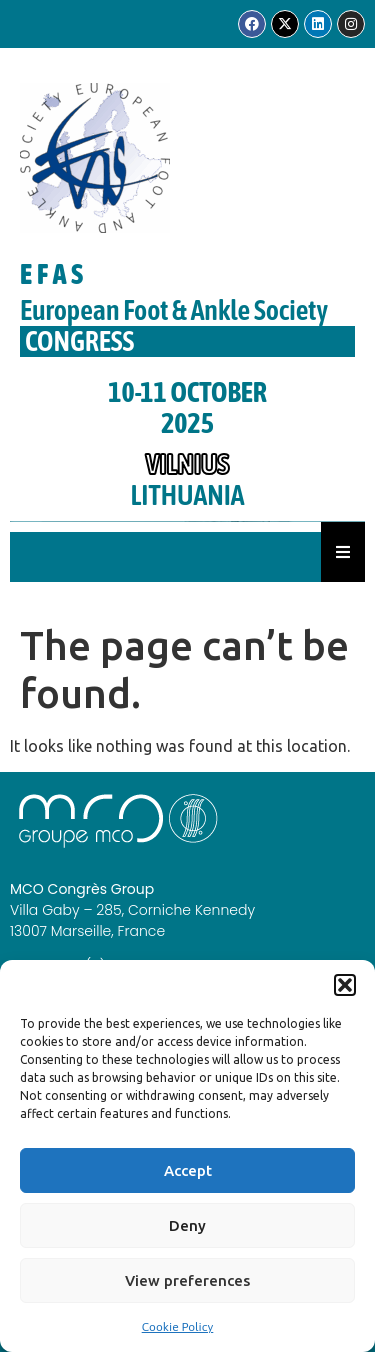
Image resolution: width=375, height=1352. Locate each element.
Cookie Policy (178, 1327)
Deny (187, 1225)
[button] (345, 985)
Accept (188, 1170)
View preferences (187, 1280)
